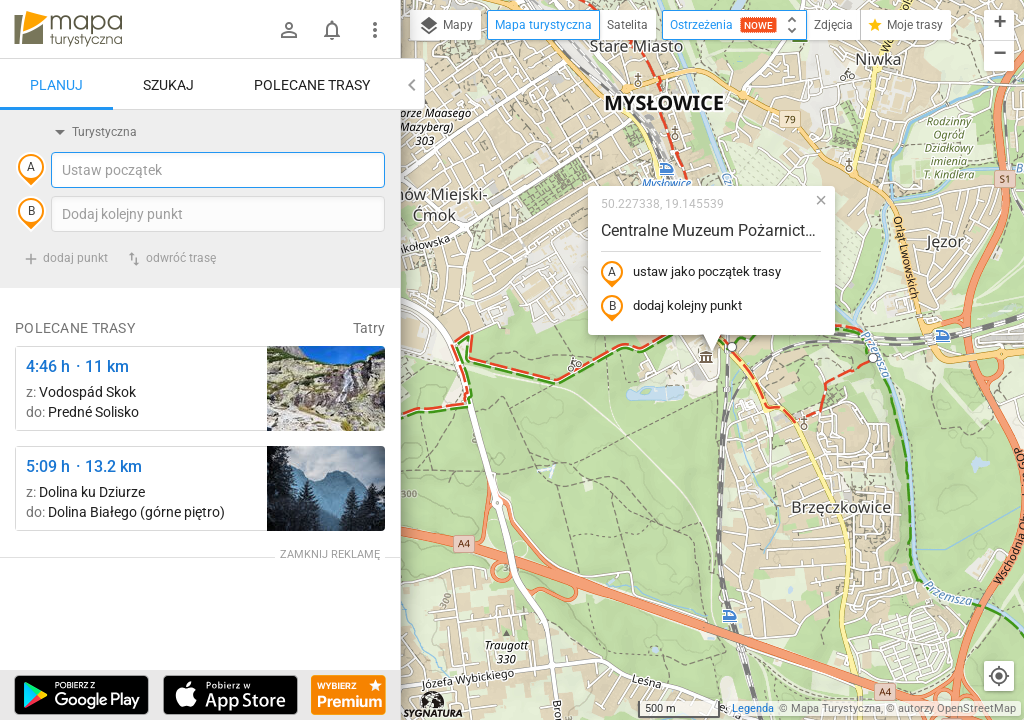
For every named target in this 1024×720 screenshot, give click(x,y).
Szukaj (168, 85)
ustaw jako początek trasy (691, 273)
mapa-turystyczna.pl (68, 29)
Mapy (445, 26)
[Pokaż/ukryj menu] (375, 30)
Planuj (56, 85)
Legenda (753, 708)
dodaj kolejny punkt (671, 307)
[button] (732, 347)
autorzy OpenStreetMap (957, 708)
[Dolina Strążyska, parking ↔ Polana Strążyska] (326, 488)
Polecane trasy (312, 85)
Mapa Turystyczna (836, 708)
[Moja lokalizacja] (999, 676)
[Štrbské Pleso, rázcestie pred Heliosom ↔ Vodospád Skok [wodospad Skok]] (326, 388)
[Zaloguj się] (289, 30)
